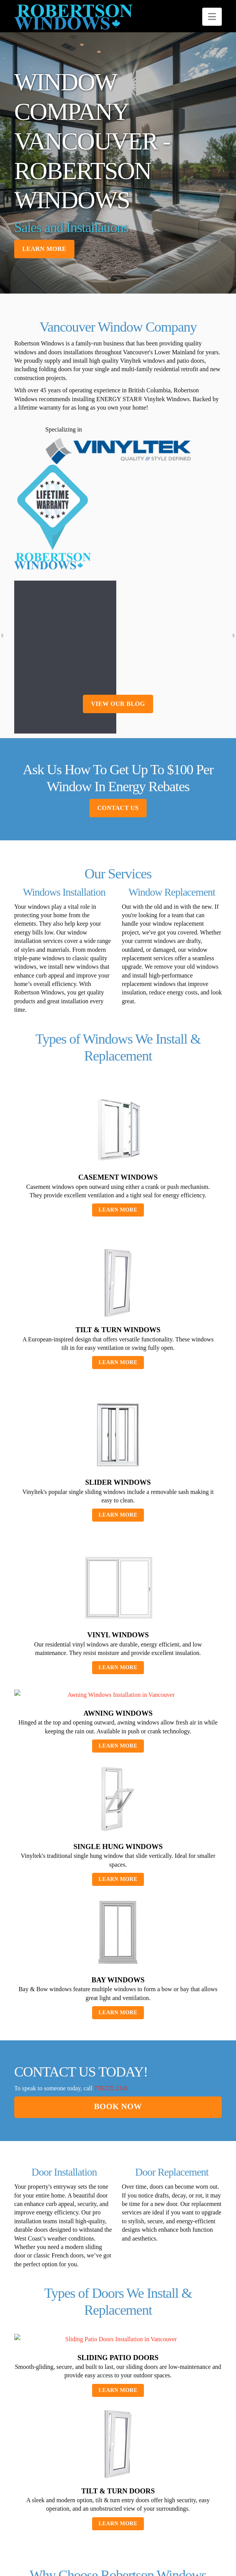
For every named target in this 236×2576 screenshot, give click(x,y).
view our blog (118, 751)
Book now (118, 2154)
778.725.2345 (111, 2136)
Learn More (118, 1257)
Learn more (44, 249)
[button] (212, 17)
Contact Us (118, 855)
